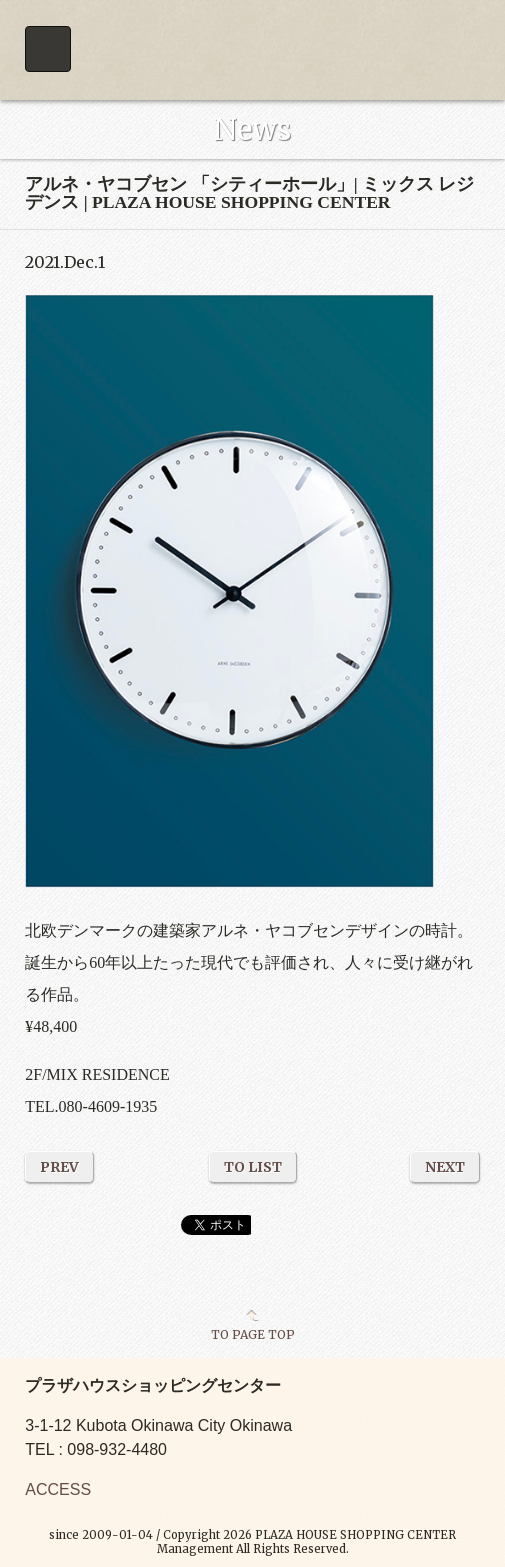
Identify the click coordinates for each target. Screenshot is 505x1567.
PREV (59, 1167)
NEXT (445, 1167)
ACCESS (58, 1489)
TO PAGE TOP (253, 1334)
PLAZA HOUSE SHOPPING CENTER (252, 50)
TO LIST (253, 1167)
